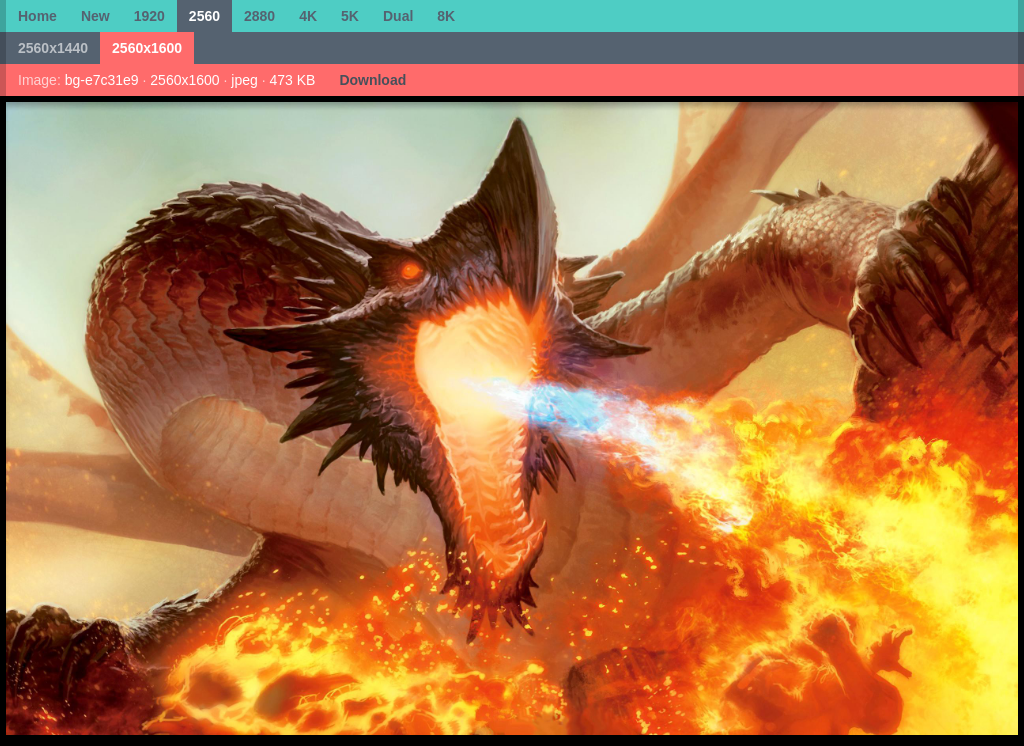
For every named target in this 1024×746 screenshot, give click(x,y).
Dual (398, 16)
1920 (149, 16)
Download (372, 80)
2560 (204, 16)
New (95, 16)
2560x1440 (53, 48)
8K (446, 16)
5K (350, 16)
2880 (259, 16)
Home (37, 16)
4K (308, 16)
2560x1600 (147, 48)
